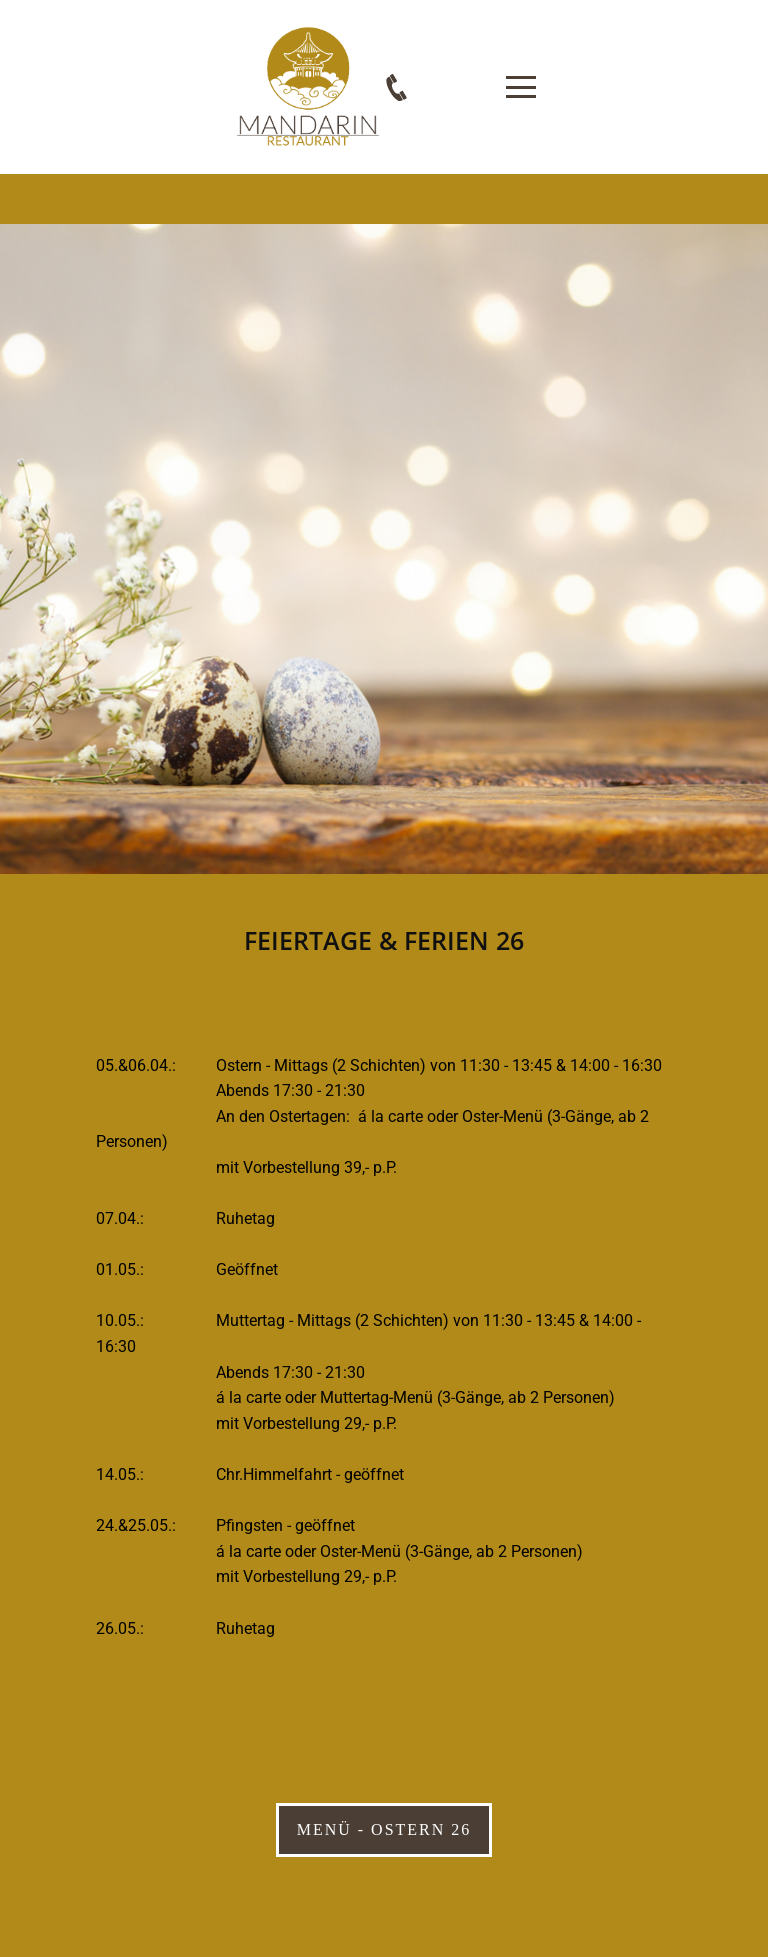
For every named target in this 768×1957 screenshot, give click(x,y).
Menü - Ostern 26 (384, 1829)
